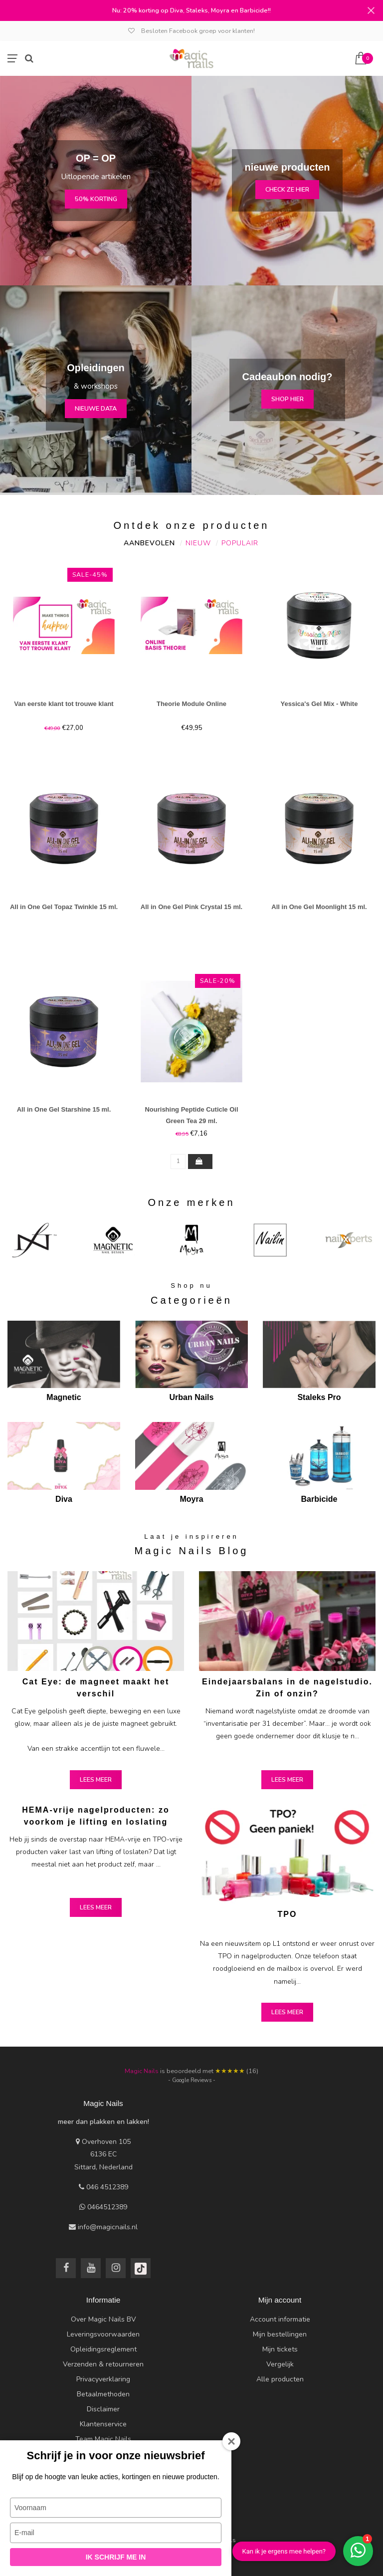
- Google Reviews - (191, 2080)
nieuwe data (96, 408)
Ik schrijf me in (116, 2557)
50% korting (96, 199)
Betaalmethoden (103, 2394)
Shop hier (287, 399)
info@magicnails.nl (108, 2227)
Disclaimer (103, 2409)
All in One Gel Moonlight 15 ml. (319, 907)
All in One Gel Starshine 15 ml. (64, 1109)
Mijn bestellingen (280, 2334)
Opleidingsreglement (103, 2349)
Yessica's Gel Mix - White (319, 703)
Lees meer (96, 1779)
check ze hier (287, 189)
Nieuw (198, 543)
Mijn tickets (280, 2349)
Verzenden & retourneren (103, 2364)
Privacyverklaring (103, 2379)
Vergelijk (280, 2364)
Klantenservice (103, 2424)
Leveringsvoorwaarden (103, 2334)
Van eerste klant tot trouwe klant (63, 703)
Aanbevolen (149, 543)
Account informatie (280, 2319)
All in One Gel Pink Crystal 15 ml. (191, 907)
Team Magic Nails (103, 2439)
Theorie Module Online (191, 703)
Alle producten (280, 2379)
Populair (239, 543)
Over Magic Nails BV (103, 2319)
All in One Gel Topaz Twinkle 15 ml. (64, 907)
